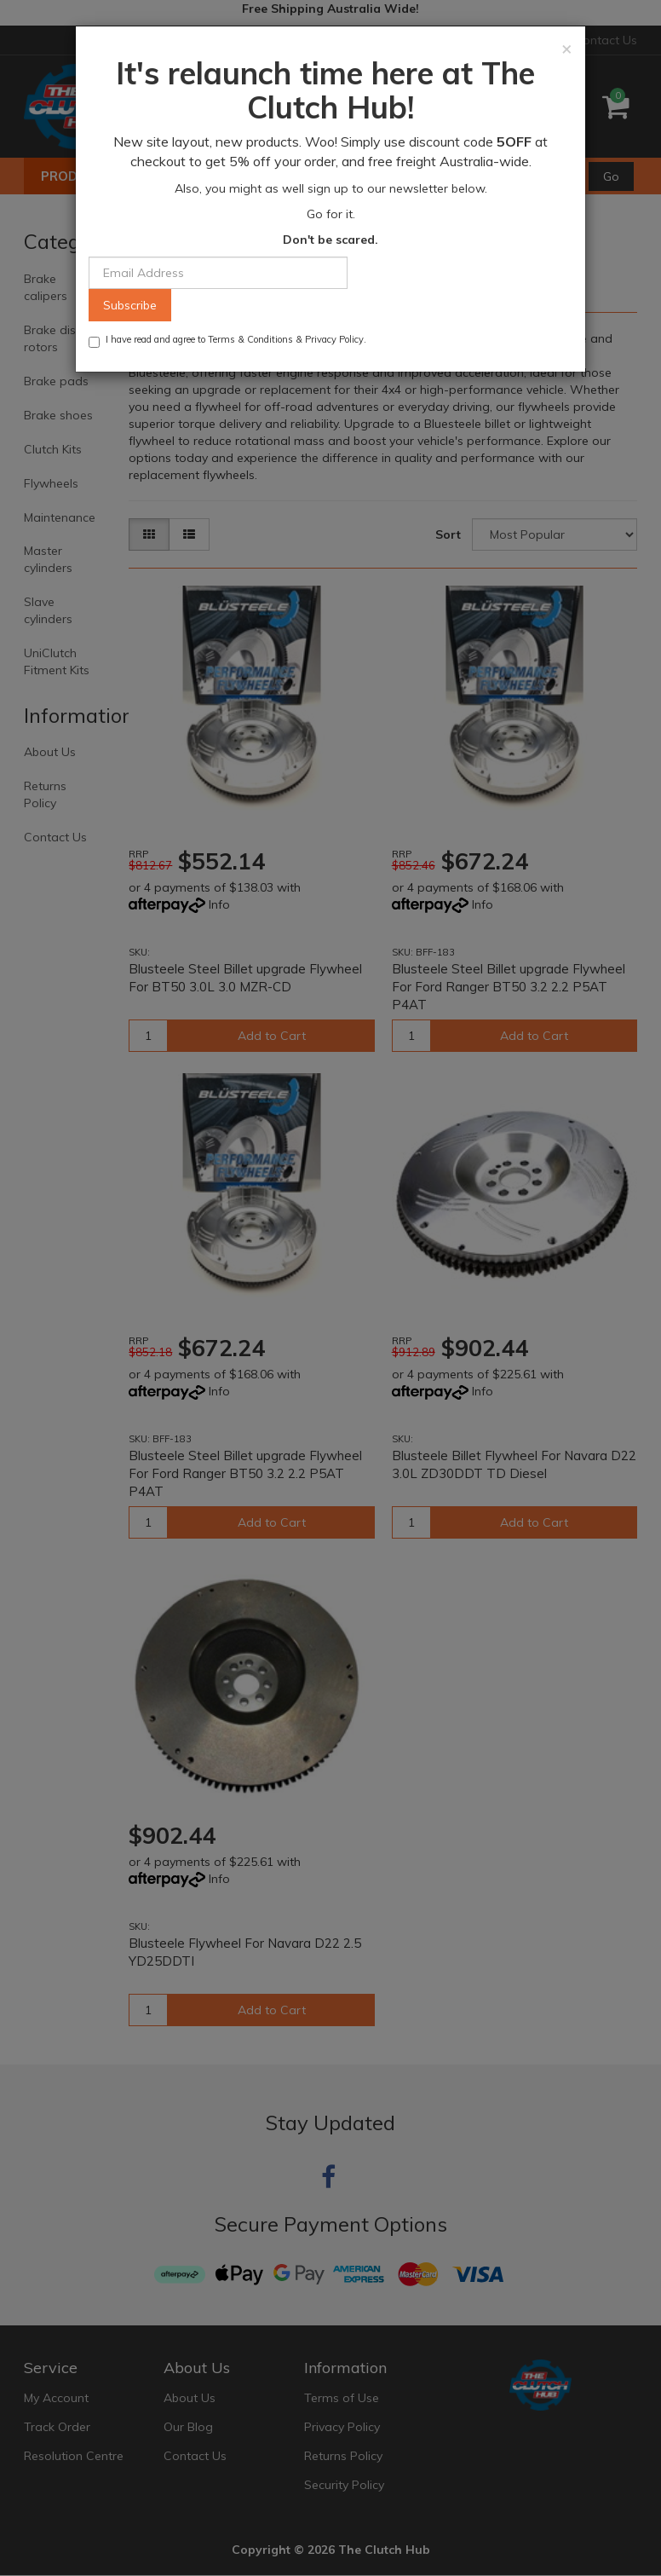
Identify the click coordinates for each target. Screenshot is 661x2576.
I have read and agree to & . (227, 340)
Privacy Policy (334, 339)
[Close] (566, 48)
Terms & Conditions (250, 339)
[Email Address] (218, 273)
